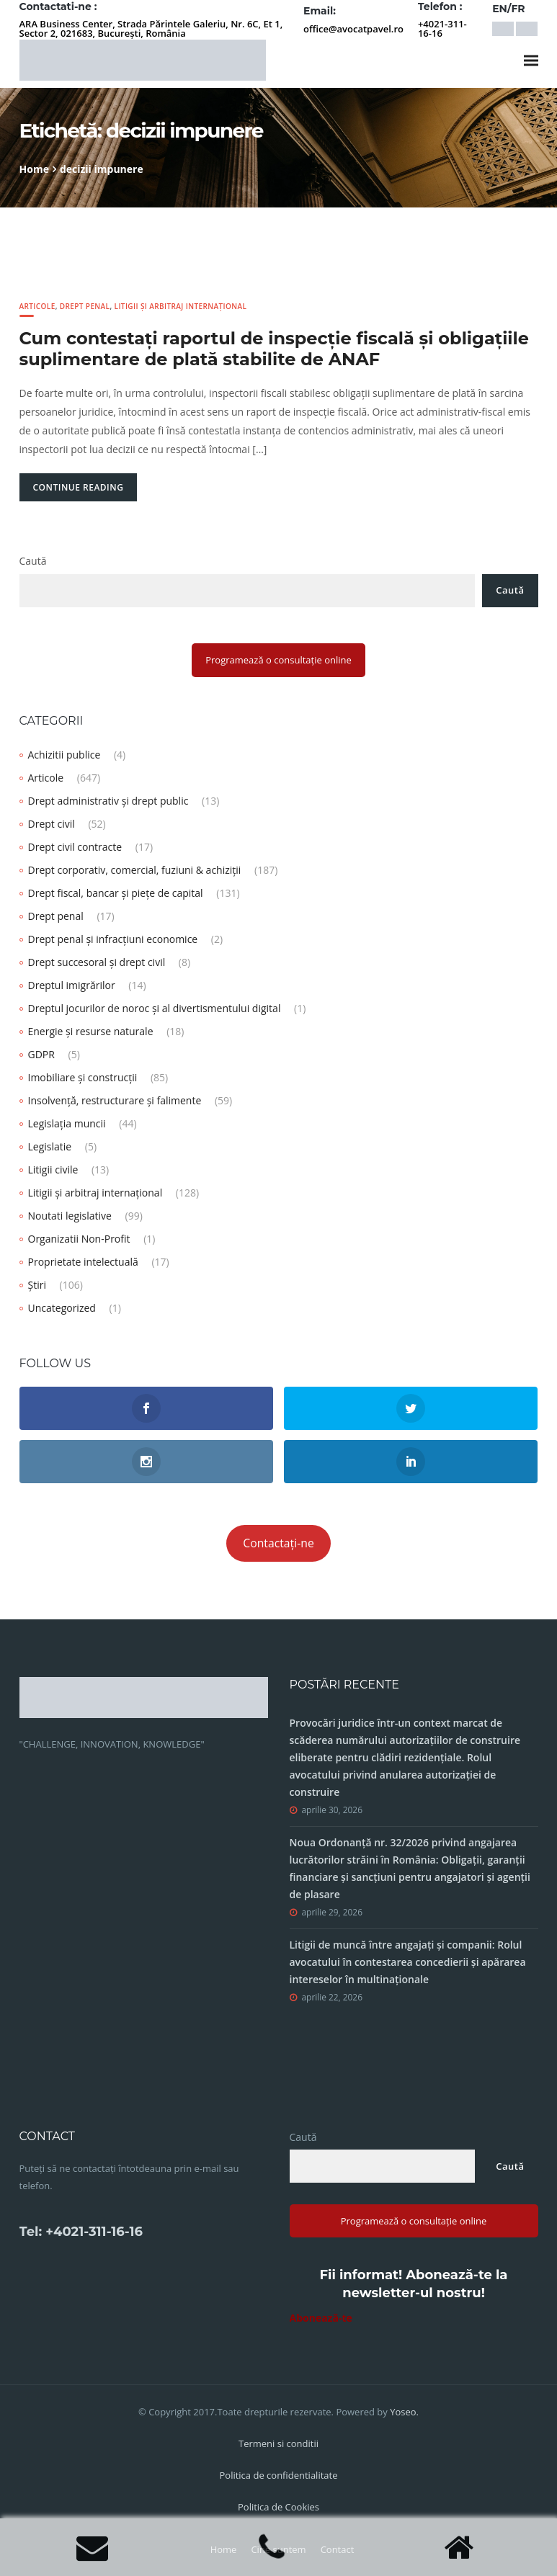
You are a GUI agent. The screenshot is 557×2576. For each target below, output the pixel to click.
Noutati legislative (70, 1215)
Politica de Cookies (278, 2506)
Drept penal (85, 306)
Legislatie (50, 1146)
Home (34, 169)
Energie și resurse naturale (90, 1031)
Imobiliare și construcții (83, 1077)
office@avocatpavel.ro (353, 28)
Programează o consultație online (278, 659)
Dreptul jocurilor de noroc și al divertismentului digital (154, 1008)
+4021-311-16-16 (442, 28)
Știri (37, 1285)
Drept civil (51, 824)
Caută (33, 561)
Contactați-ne (278, 1543)
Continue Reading (78, 487)
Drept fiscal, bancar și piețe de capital (115, 893)
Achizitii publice (64, 754)
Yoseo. (404, 2411)
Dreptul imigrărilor (71, 985)
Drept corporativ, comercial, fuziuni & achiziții (134, 870)
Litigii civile (53, 1169)
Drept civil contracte (75, 847)
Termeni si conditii (278, 2443)
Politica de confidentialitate (279, 2475)
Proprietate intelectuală (83, 1262)
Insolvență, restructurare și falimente (115, 1100)
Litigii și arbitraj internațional (181, 306)
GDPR (41, 1054)
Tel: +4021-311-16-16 (81, 2232)
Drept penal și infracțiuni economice (113, 939)
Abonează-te (321, 2318)
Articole (37, 306)
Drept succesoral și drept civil (97, 962)
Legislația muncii (67, 1123)
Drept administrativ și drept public (108, 801)
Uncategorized (62, 1308)
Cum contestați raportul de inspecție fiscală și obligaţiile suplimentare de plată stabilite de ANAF (274, 349)
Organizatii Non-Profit (79, 1238)
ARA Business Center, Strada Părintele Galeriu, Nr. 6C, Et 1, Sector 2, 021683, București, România (151, 28)
